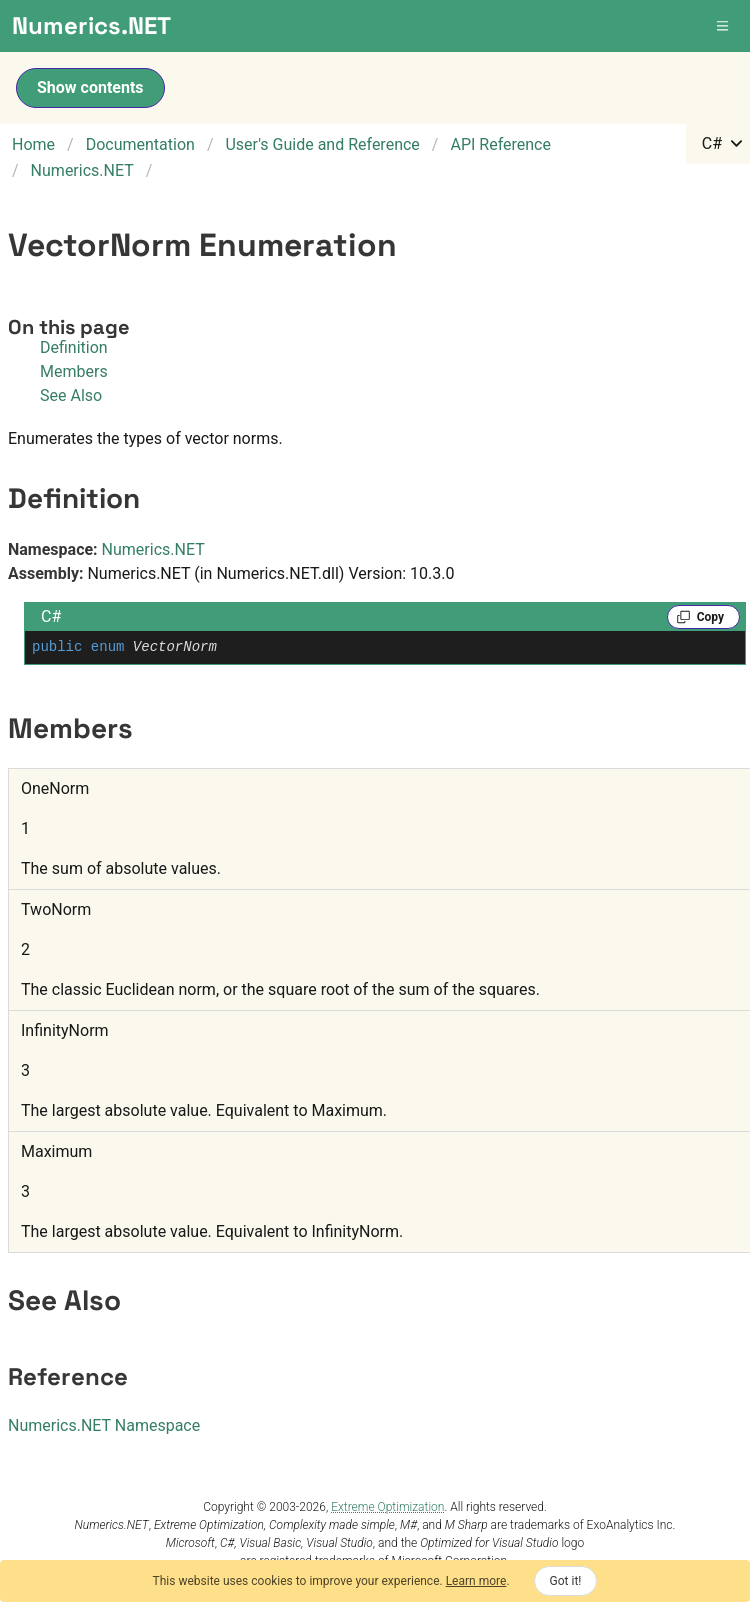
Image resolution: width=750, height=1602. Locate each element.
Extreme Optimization (387, 1507)
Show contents (90, 87)
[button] (724, 26)
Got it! (566, 1581)
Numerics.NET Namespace (104, 1425)
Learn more (476, 1581)
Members (74, 371)
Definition (74, 347)
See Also (71, 395)
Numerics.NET (153, 549)
